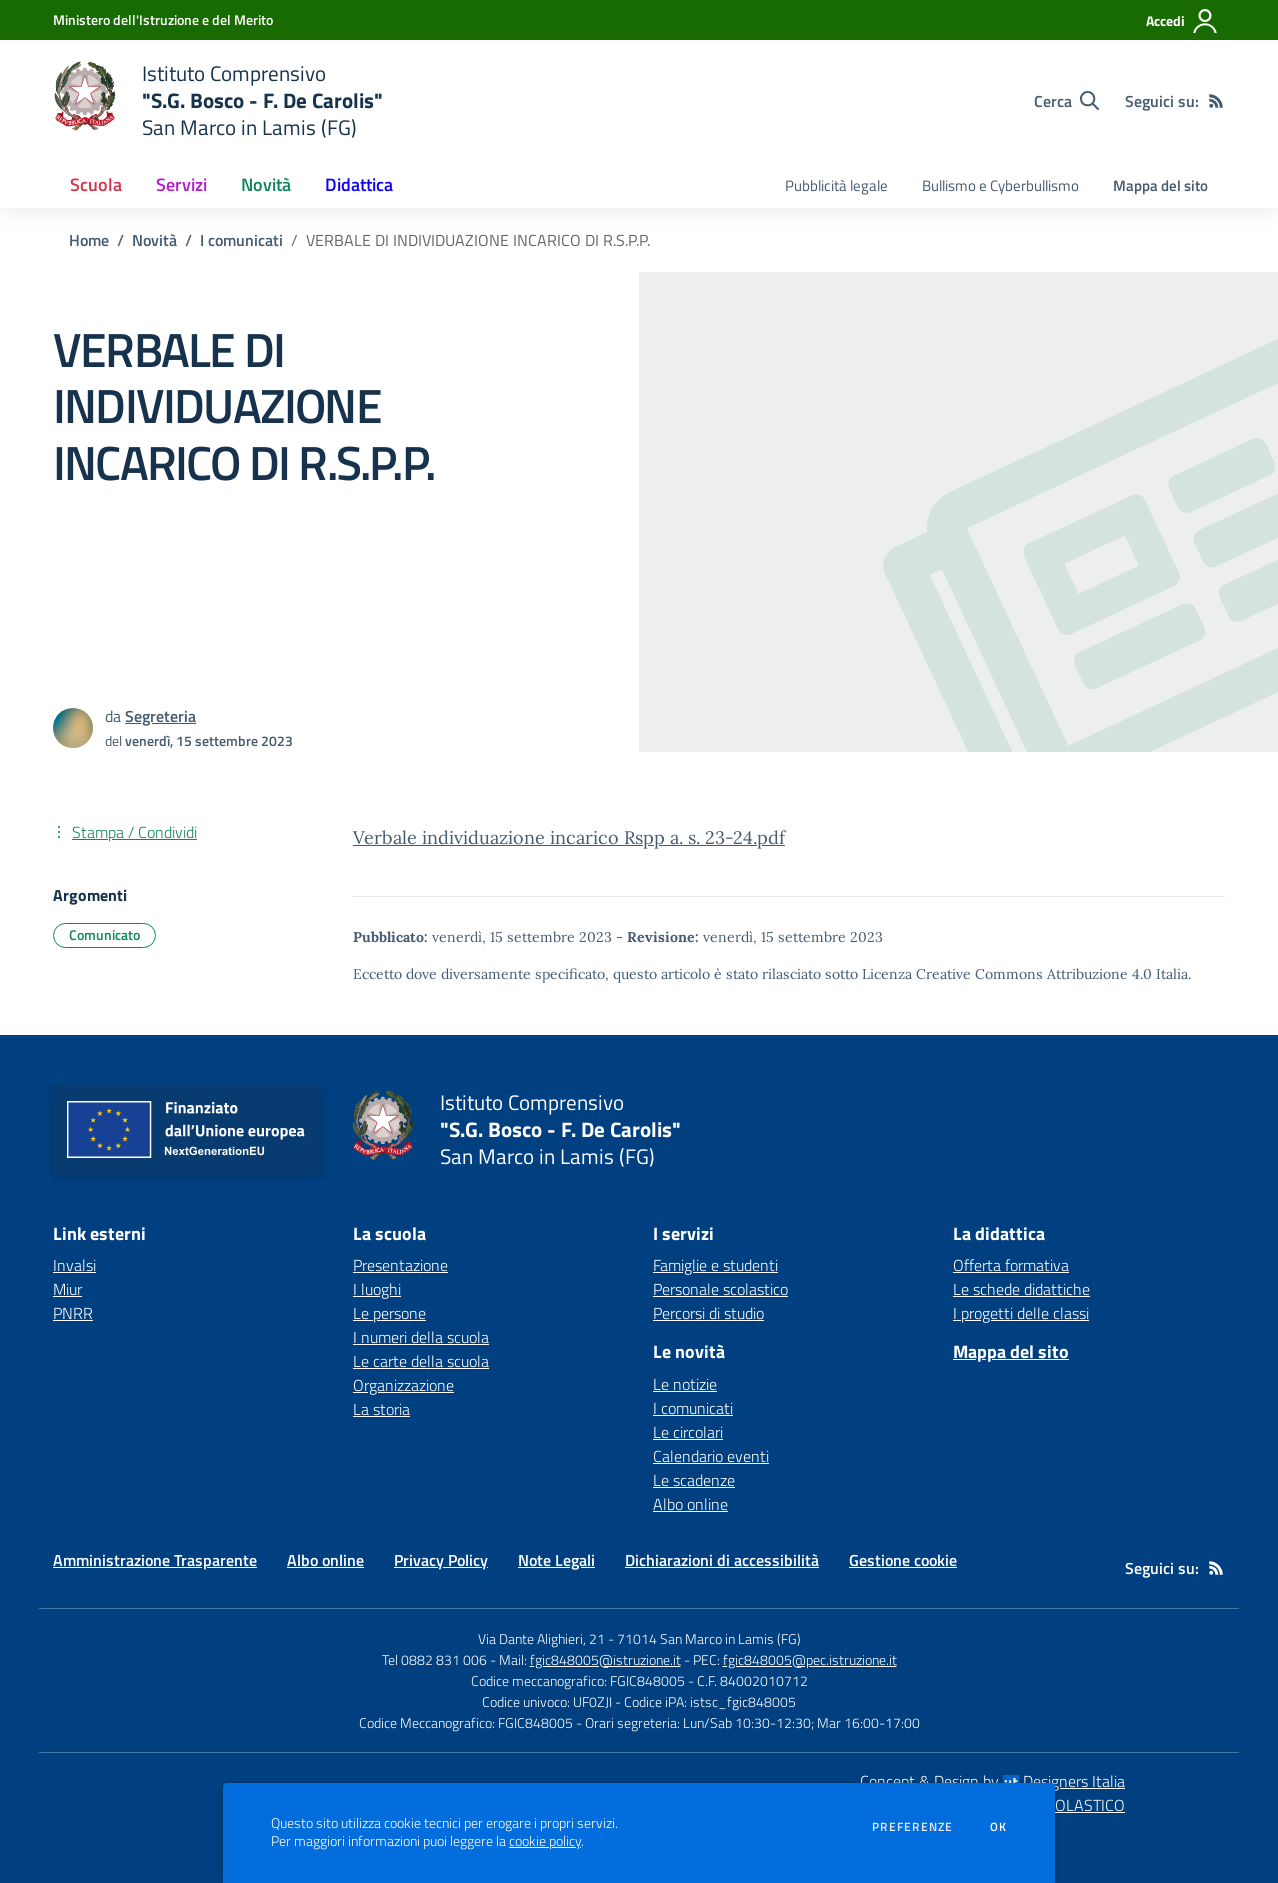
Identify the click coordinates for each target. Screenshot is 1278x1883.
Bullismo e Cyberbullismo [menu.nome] (1000, 185)
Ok (999, 1827)
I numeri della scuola (421, 1337)
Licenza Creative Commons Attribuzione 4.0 (1007, 974)
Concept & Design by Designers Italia (992, 1781)
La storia (381, 1409)
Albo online (690, 1504)
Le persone (389, 1313)
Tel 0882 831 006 (434, 1659)
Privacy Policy (441, 1560)
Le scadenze (694, 1480)
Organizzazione (403, 1385)
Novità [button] (266, 184)
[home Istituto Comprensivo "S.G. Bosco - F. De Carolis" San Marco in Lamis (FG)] (218, 100)
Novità (154, 240)
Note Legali (556, 1560)
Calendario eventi (711, 1456)
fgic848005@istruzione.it (605, 1659)
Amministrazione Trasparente (155, 1560)
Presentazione (400, 1265)
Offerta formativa (1011, 1265)
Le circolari (688, 1432)
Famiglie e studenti (715, 1265)
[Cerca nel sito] (1066, 101)
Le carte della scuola (421, 1361)
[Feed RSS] (1216, 101)
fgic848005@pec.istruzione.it (810, 1659)
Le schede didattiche (1021, 1289)
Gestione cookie (903, 1560)
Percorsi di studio (708, 1313)
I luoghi (377, 1289)
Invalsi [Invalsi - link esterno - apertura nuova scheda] (74, 1265)
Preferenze (912, 1827)
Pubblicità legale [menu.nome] (836, 185)
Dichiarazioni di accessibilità (722, 1560)
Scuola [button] (96, 184)
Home (89, 240)
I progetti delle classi (1021, 1313)
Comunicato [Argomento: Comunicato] (104, 934)
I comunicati (241, 240)
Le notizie (685, 1384)
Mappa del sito (1160, 185)
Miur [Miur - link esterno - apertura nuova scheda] (67, 1289)
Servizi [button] (181, 184)
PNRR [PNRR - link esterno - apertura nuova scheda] (73, 1313)
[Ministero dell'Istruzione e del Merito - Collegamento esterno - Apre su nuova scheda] (163, 19)
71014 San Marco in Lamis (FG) (709, 1638)
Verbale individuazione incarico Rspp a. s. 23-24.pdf (569, 837)
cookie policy (545, 1841)
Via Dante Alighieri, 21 (541, 1638)
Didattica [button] (359, 184)
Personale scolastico (720, 1289)
